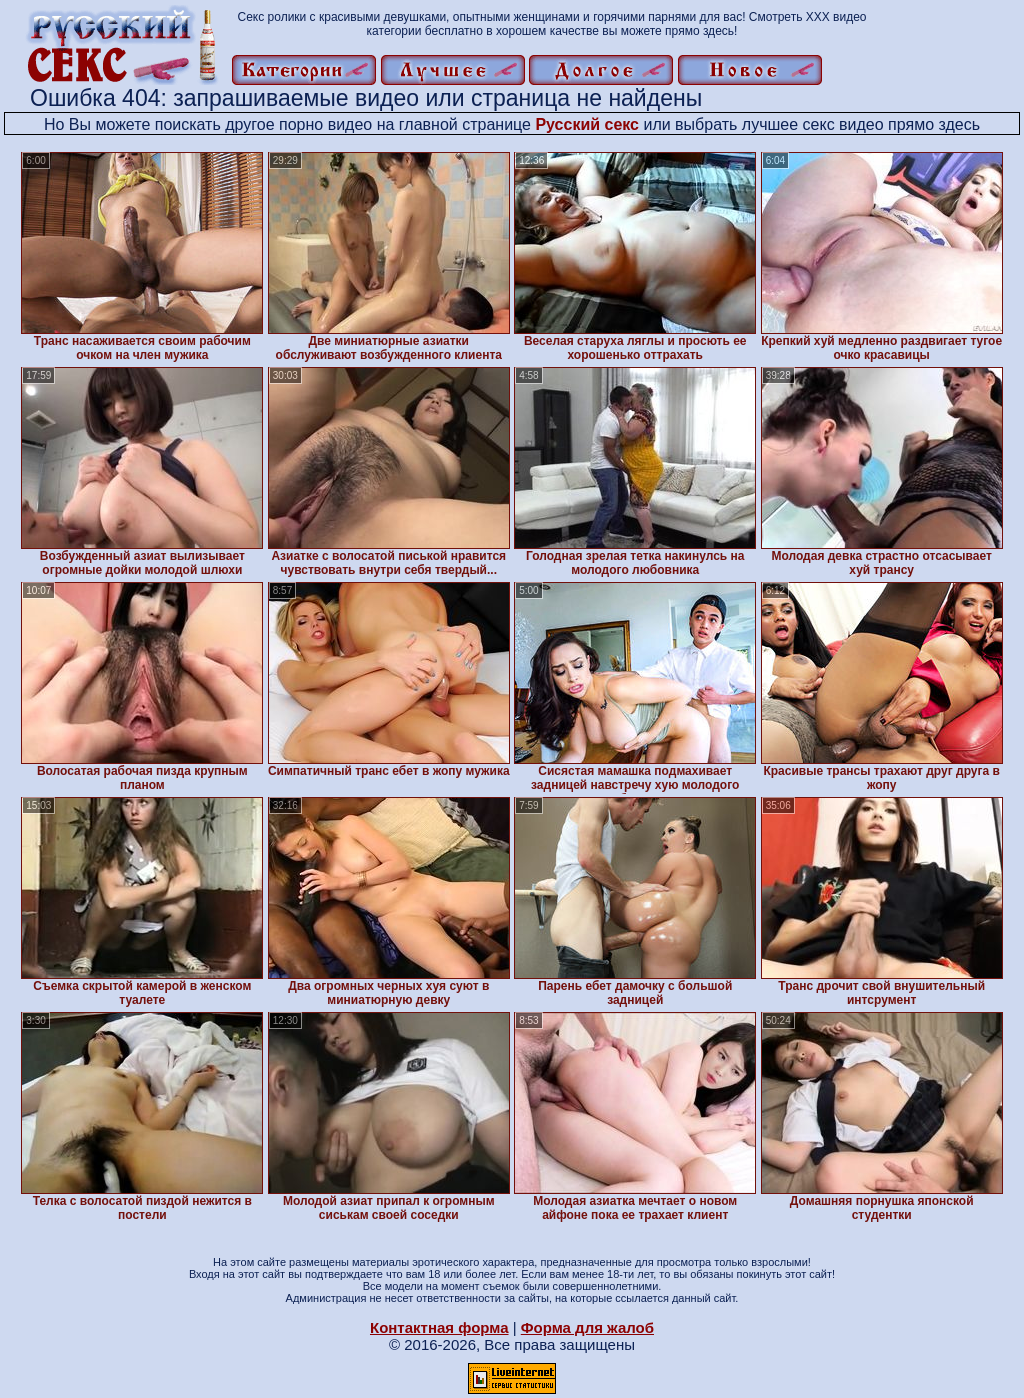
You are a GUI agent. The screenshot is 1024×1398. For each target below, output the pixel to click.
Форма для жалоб (587, 1327)
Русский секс (587, 124)
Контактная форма (439, 1327)
